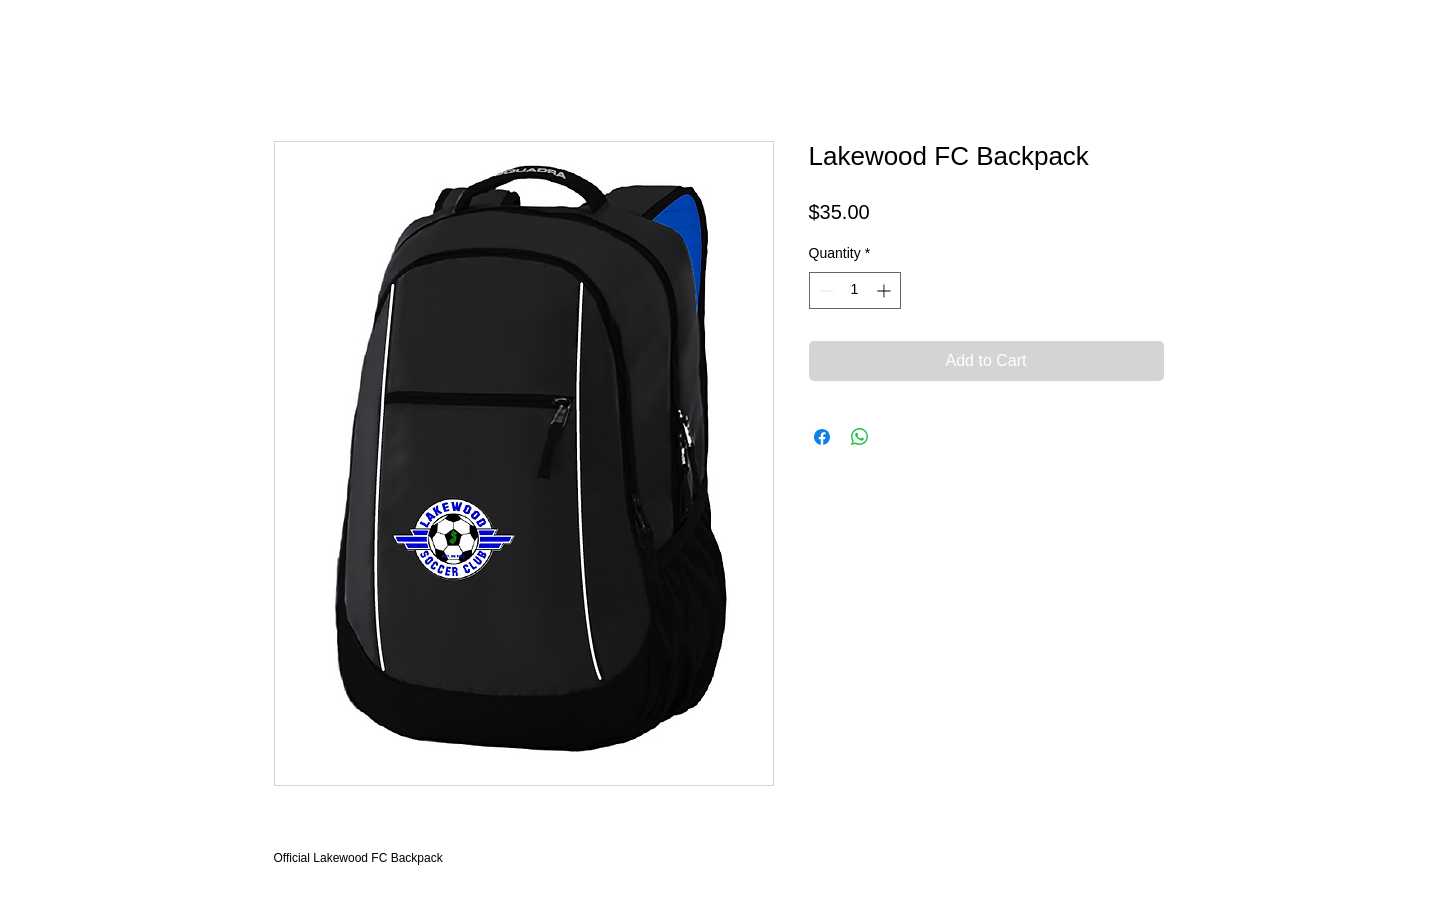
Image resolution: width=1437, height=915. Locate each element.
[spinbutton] (855, 290)
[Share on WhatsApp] (860, 437)
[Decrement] (824, 290)
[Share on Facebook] (822, 437)
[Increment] (885, 290)
